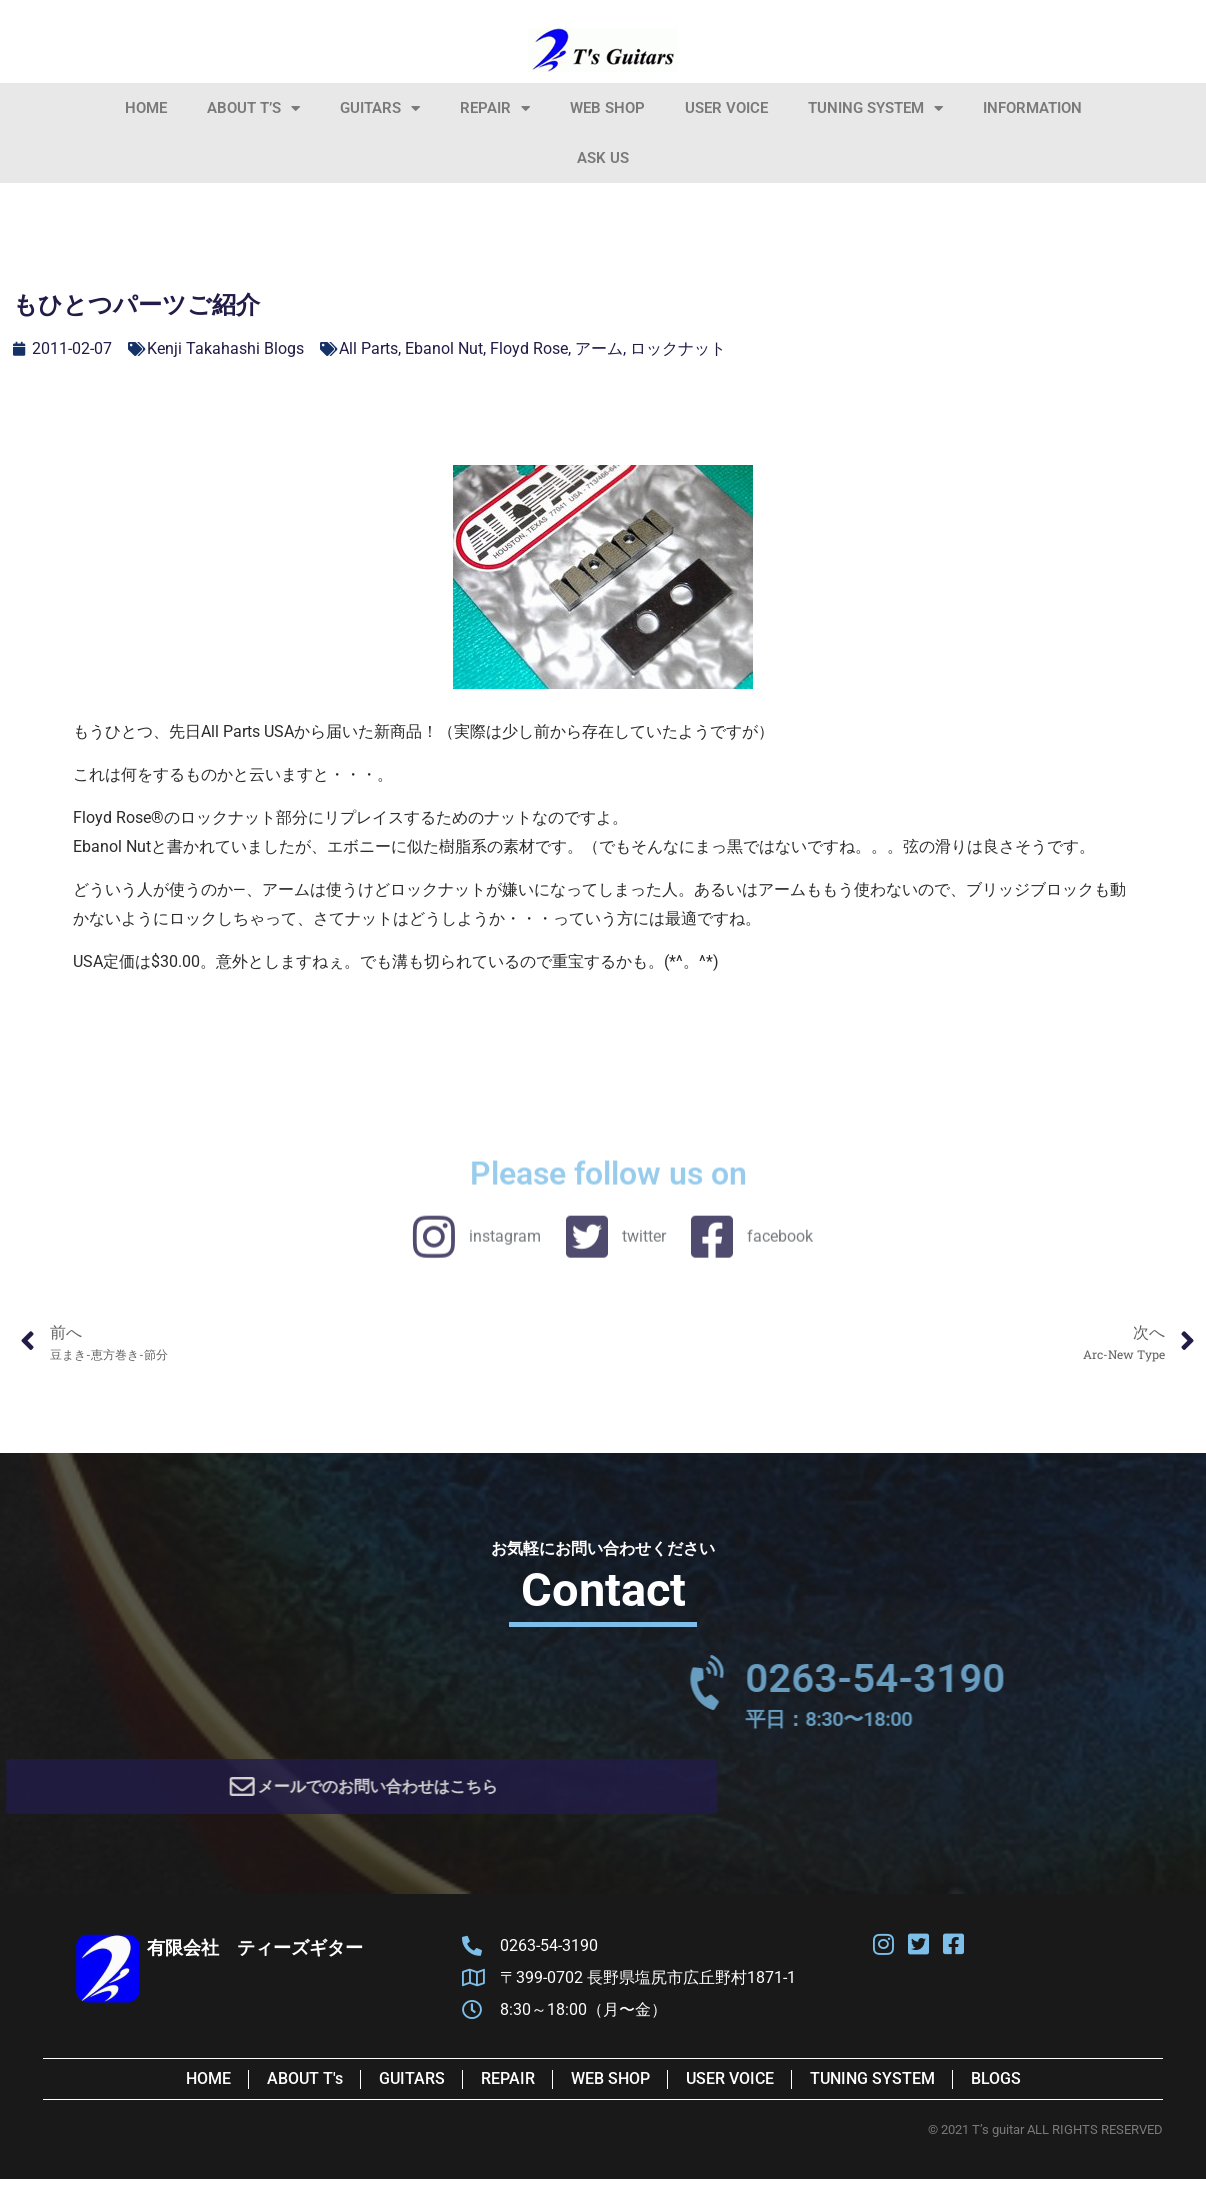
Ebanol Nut (444, 348)
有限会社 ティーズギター (255, 1954)
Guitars (380, 108)
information (1032, 108)
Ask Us (603, 158)
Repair (495, 108)
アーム (599, 348)
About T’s (253, 108)
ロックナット (678, 348)
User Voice (726, 108)
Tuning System (875, 108)
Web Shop (607, 108)
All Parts (368, 348)
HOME (146, 108)
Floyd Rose (529, 348)
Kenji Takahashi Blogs (225, 348)
